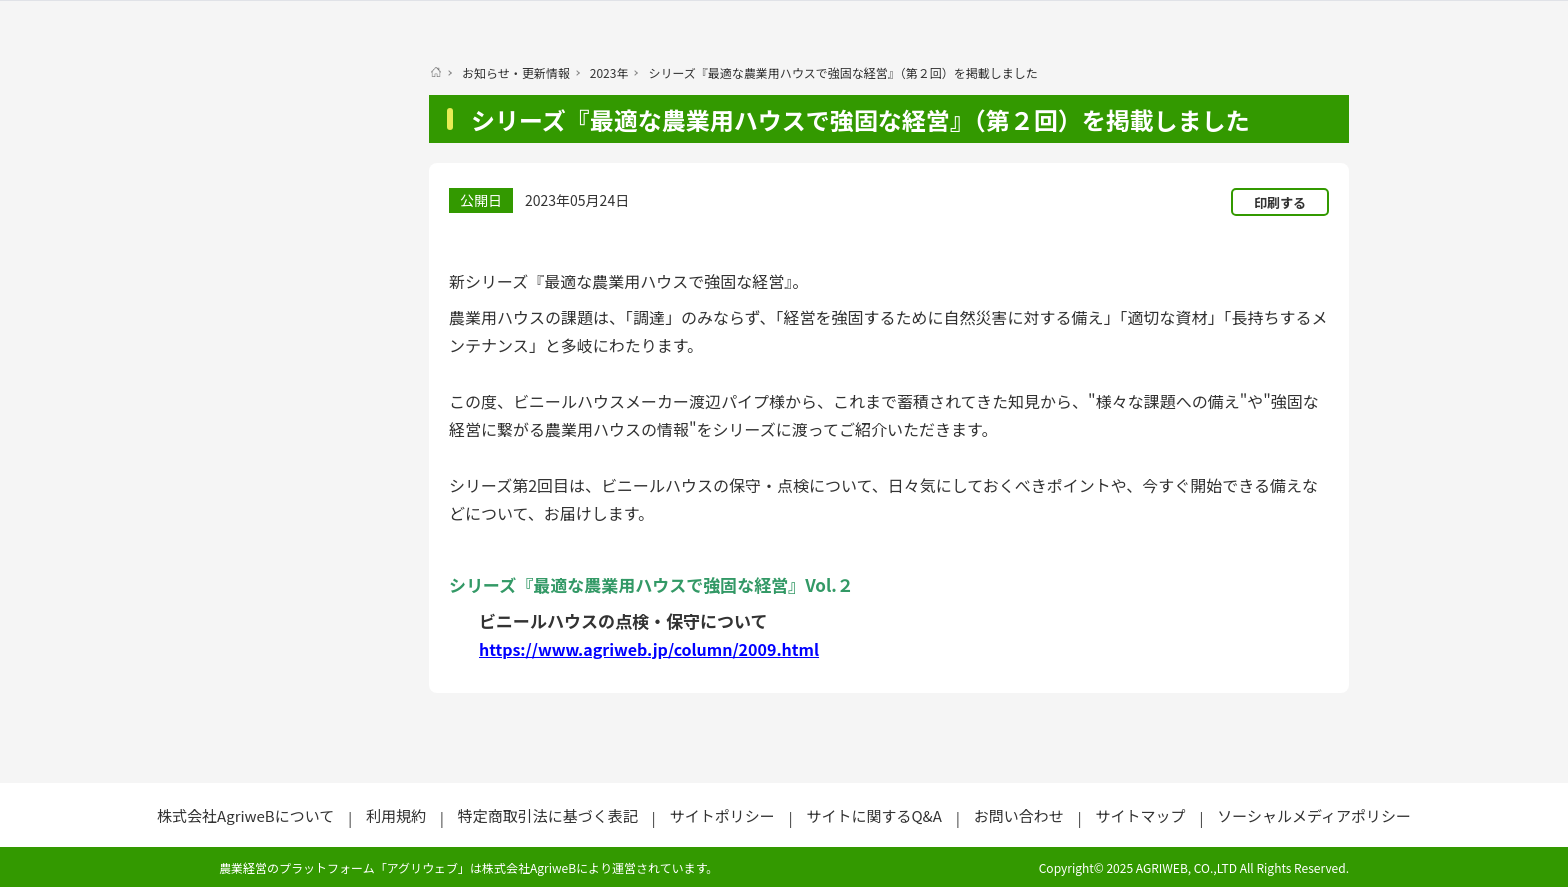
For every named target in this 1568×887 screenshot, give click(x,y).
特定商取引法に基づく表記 (548, 815)
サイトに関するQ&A (873, 815)
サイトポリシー (722, 815)
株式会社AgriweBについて (245, 815)
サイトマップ (1140, 815)
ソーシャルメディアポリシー (1314, 815)
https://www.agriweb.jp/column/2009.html (649, 649)
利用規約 (396, 815)
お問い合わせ (1019, 815)
